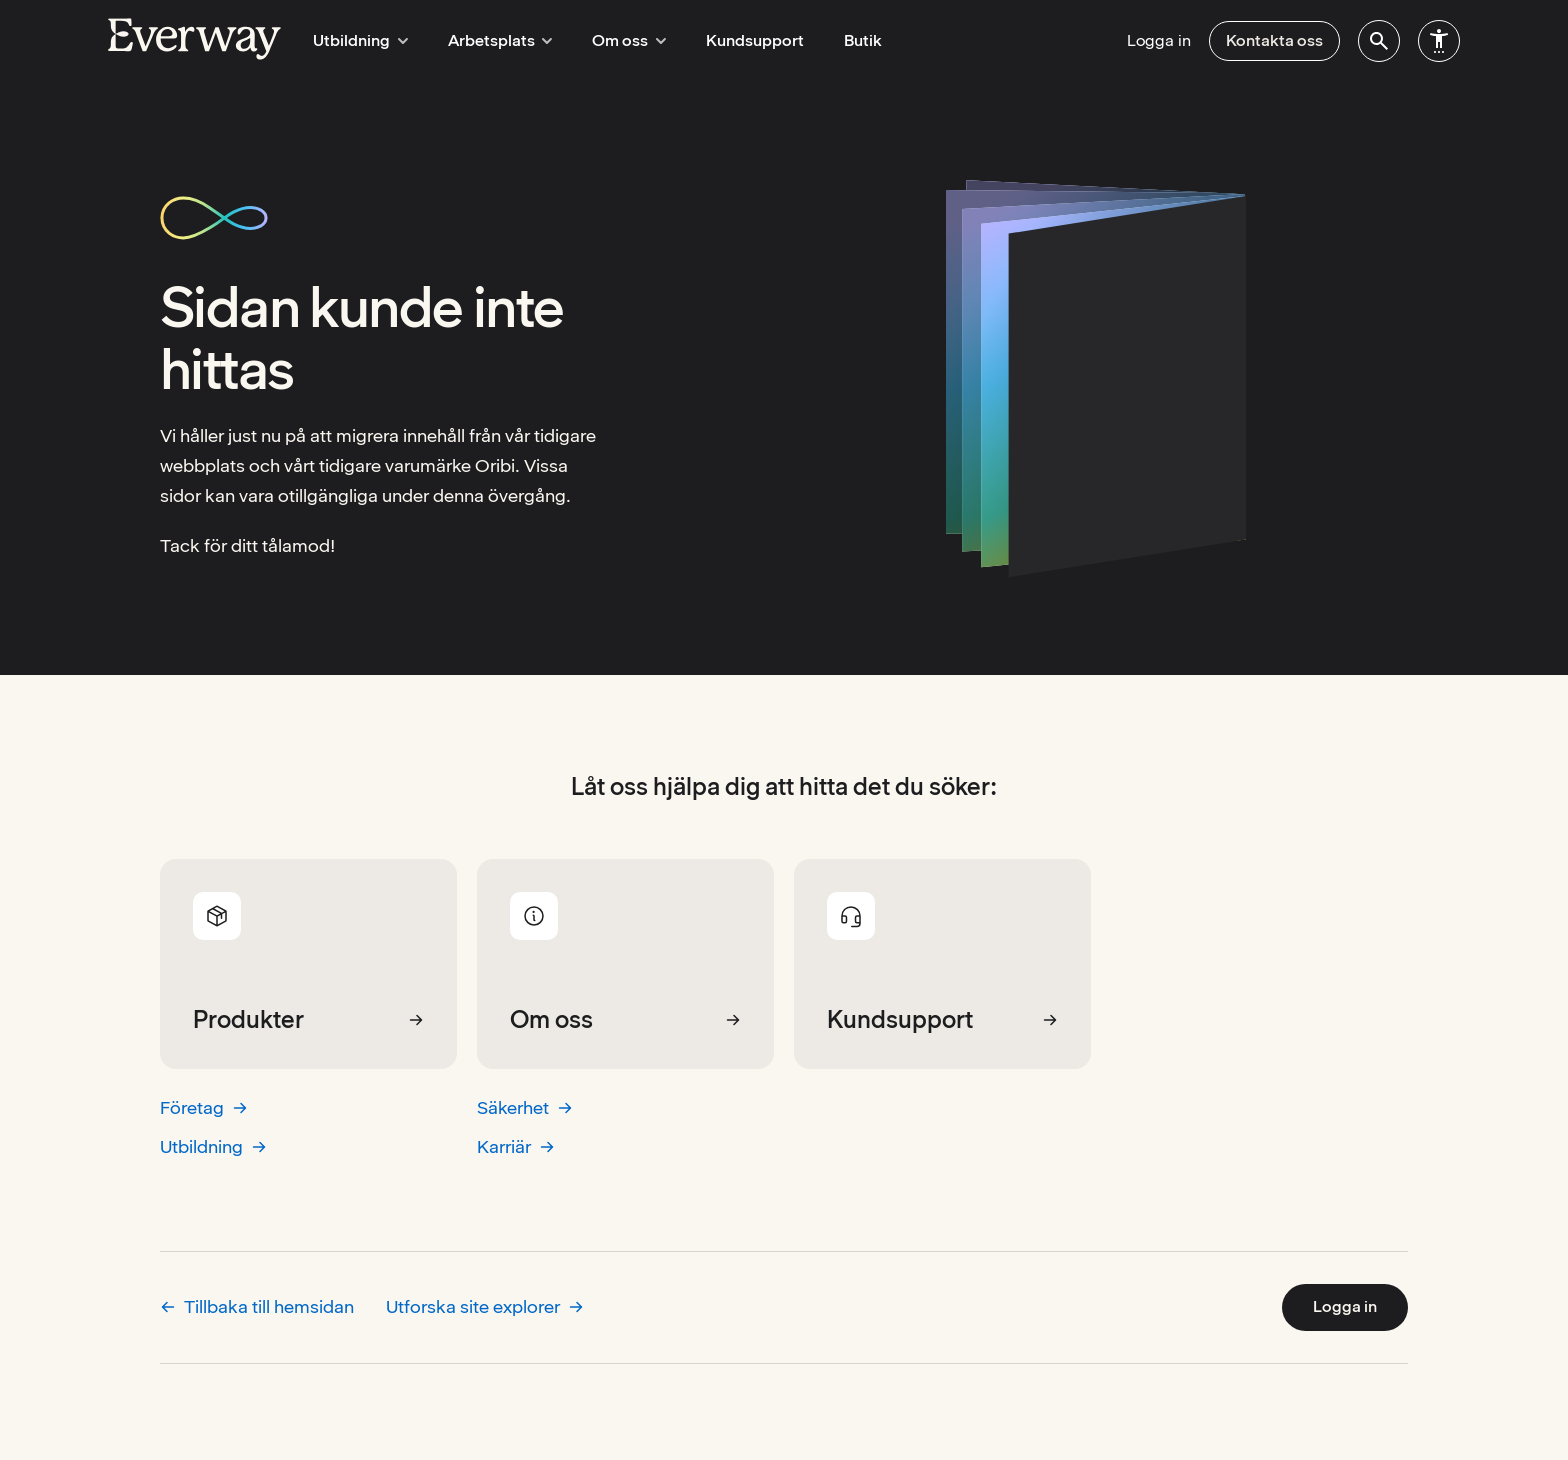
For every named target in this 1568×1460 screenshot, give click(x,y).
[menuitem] (1379, 41)
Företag (204, 1107)
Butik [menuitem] (846, 40)
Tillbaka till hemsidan (257, 1306)
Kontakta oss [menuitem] (1274, 40)
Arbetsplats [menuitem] (491, 40)
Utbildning (213, 1146)
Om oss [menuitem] (615, 40)
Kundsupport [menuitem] (738, 40)
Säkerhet (525, 1107)
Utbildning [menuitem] (357, 40)
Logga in (1345, 1306)
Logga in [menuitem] (1159, 40)
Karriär (516, 1146)
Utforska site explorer (485, 1306)
